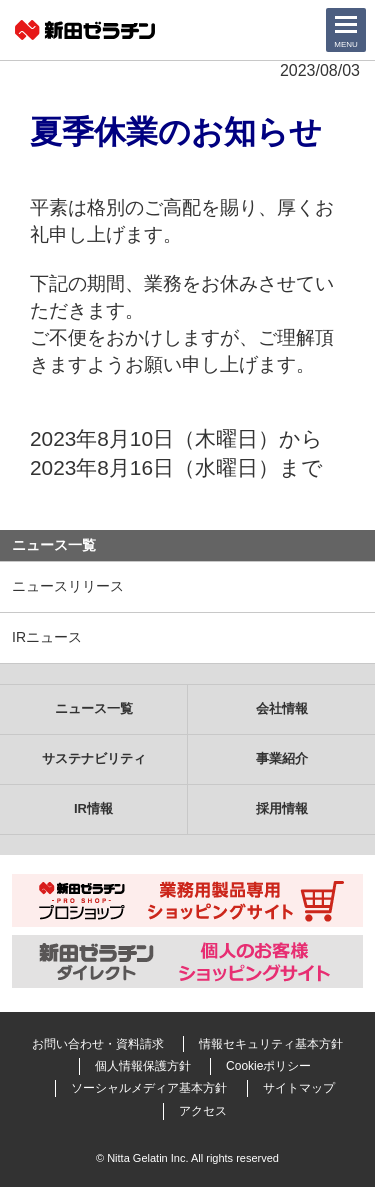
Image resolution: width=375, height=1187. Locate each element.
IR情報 (93, 808)
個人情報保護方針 (143, 1066)
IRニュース (47, 637)
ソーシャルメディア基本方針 (149, 1088)
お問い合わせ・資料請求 (98, 1044)
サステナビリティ (94, 758)
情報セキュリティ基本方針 (271, 1044)
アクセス (203, 1111)
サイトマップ (299, 1088)
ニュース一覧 (54, 545)
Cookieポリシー (268, 1066)
